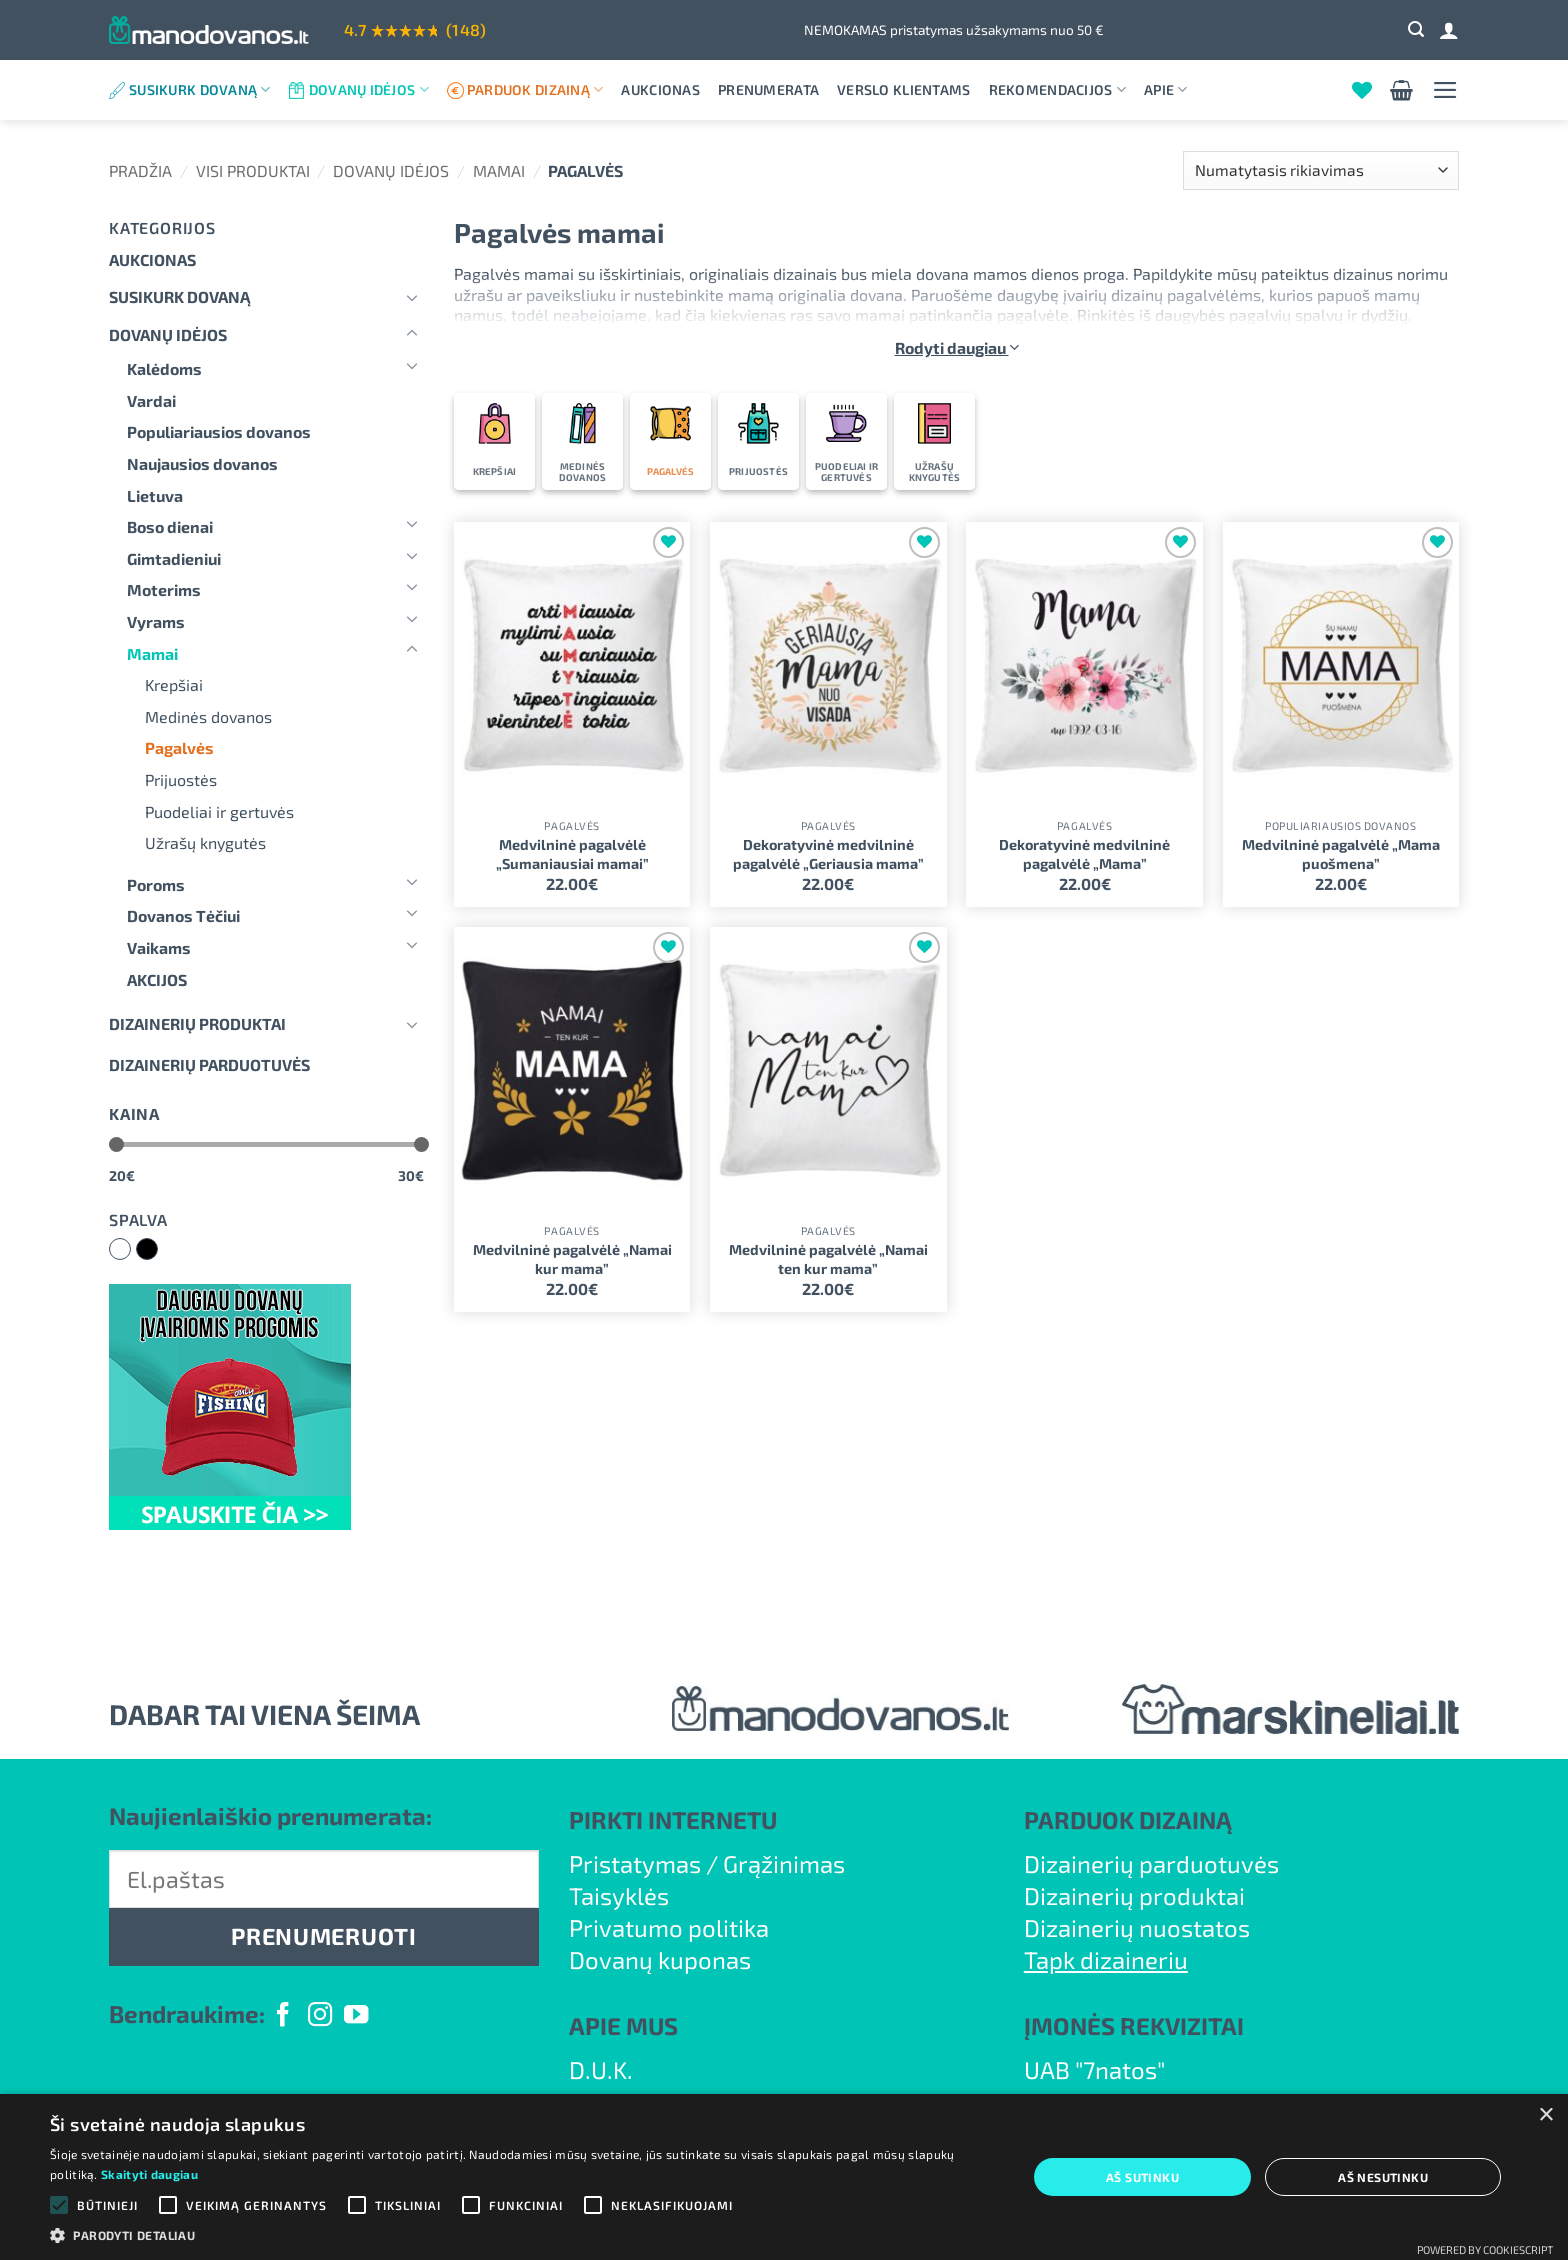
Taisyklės (619, 1895)
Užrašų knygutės (205, 842)
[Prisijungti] (1449, 30)
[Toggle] (412, 297)
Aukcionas (660, 89)
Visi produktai (253, 170)
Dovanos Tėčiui (183, 915)
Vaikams (159, 947)
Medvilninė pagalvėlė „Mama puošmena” (1341, 854)
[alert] (784, 2177)
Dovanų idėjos (369, 89)
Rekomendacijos (1057, 89)
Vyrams (156, 621)
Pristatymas (635, 1863)
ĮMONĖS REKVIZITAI (1134, 2025)
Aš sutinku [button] (1142, 2177)
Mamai (499, 170)
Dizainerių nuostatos (1137, 1927)
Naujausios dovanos (202, 463)
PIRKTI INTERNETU (673, 1819)
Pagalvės (179, 747)
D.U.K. (601, 2069)
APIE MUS (623, 2025)
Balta (130, 1251)
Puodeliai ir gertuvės (219, 811)
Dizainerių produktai (197, 1023)
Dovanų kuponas (660, 1959)
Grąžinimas (784, 1863)
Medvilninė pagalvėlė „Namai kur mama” (572, 1259)
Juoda (157, 1251)
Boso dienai (170, 526)
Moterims (164, 589)
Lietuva (155, 495)
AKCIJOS (157, 979)
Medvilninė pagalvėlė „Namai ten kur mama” (828, 1259)
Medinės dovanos (208, 716)
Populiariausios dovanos (219, 431)
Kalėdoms (164, 368)
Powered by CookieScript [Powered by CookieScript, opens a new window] (1485, 2249)
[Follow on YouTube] (356, 2016)
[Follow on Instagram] (320, 2016)
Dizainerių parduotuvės (1151, 1863)
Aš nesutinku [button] (1383, 2177)
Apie (1166, 89)
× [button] (1545, 2115)
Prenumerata (768, 89)
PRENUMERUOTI (323, 1936)
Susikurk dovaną (200, 89)
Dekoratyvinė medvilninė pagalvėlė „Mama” (1084, 854)
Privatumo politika (669, 1927)
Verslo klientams (903, 89)
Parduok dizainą (535, 89)
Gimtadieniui (174, 558)
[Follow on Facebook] (283, 2016)
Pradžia (140, 170)
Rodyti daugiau (957, 347)
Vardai (151, 400)
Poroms (156, 884)
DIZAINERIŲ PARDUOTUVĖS (209, 1064)
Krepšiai (174, 684)
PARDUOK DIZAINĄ (1128, 1819)
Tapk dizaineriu (1106, 1959)
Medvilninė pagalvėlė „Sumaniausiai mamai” (572, 854)
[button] (1416, 29)
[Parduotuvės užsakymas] (1321, 170)
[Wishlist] (1362, 90)
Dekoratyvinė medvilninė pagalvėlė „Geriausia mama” (828, 854)
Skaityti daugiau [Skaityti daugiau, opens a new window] (149, 2174)
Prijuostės (181, 779)
